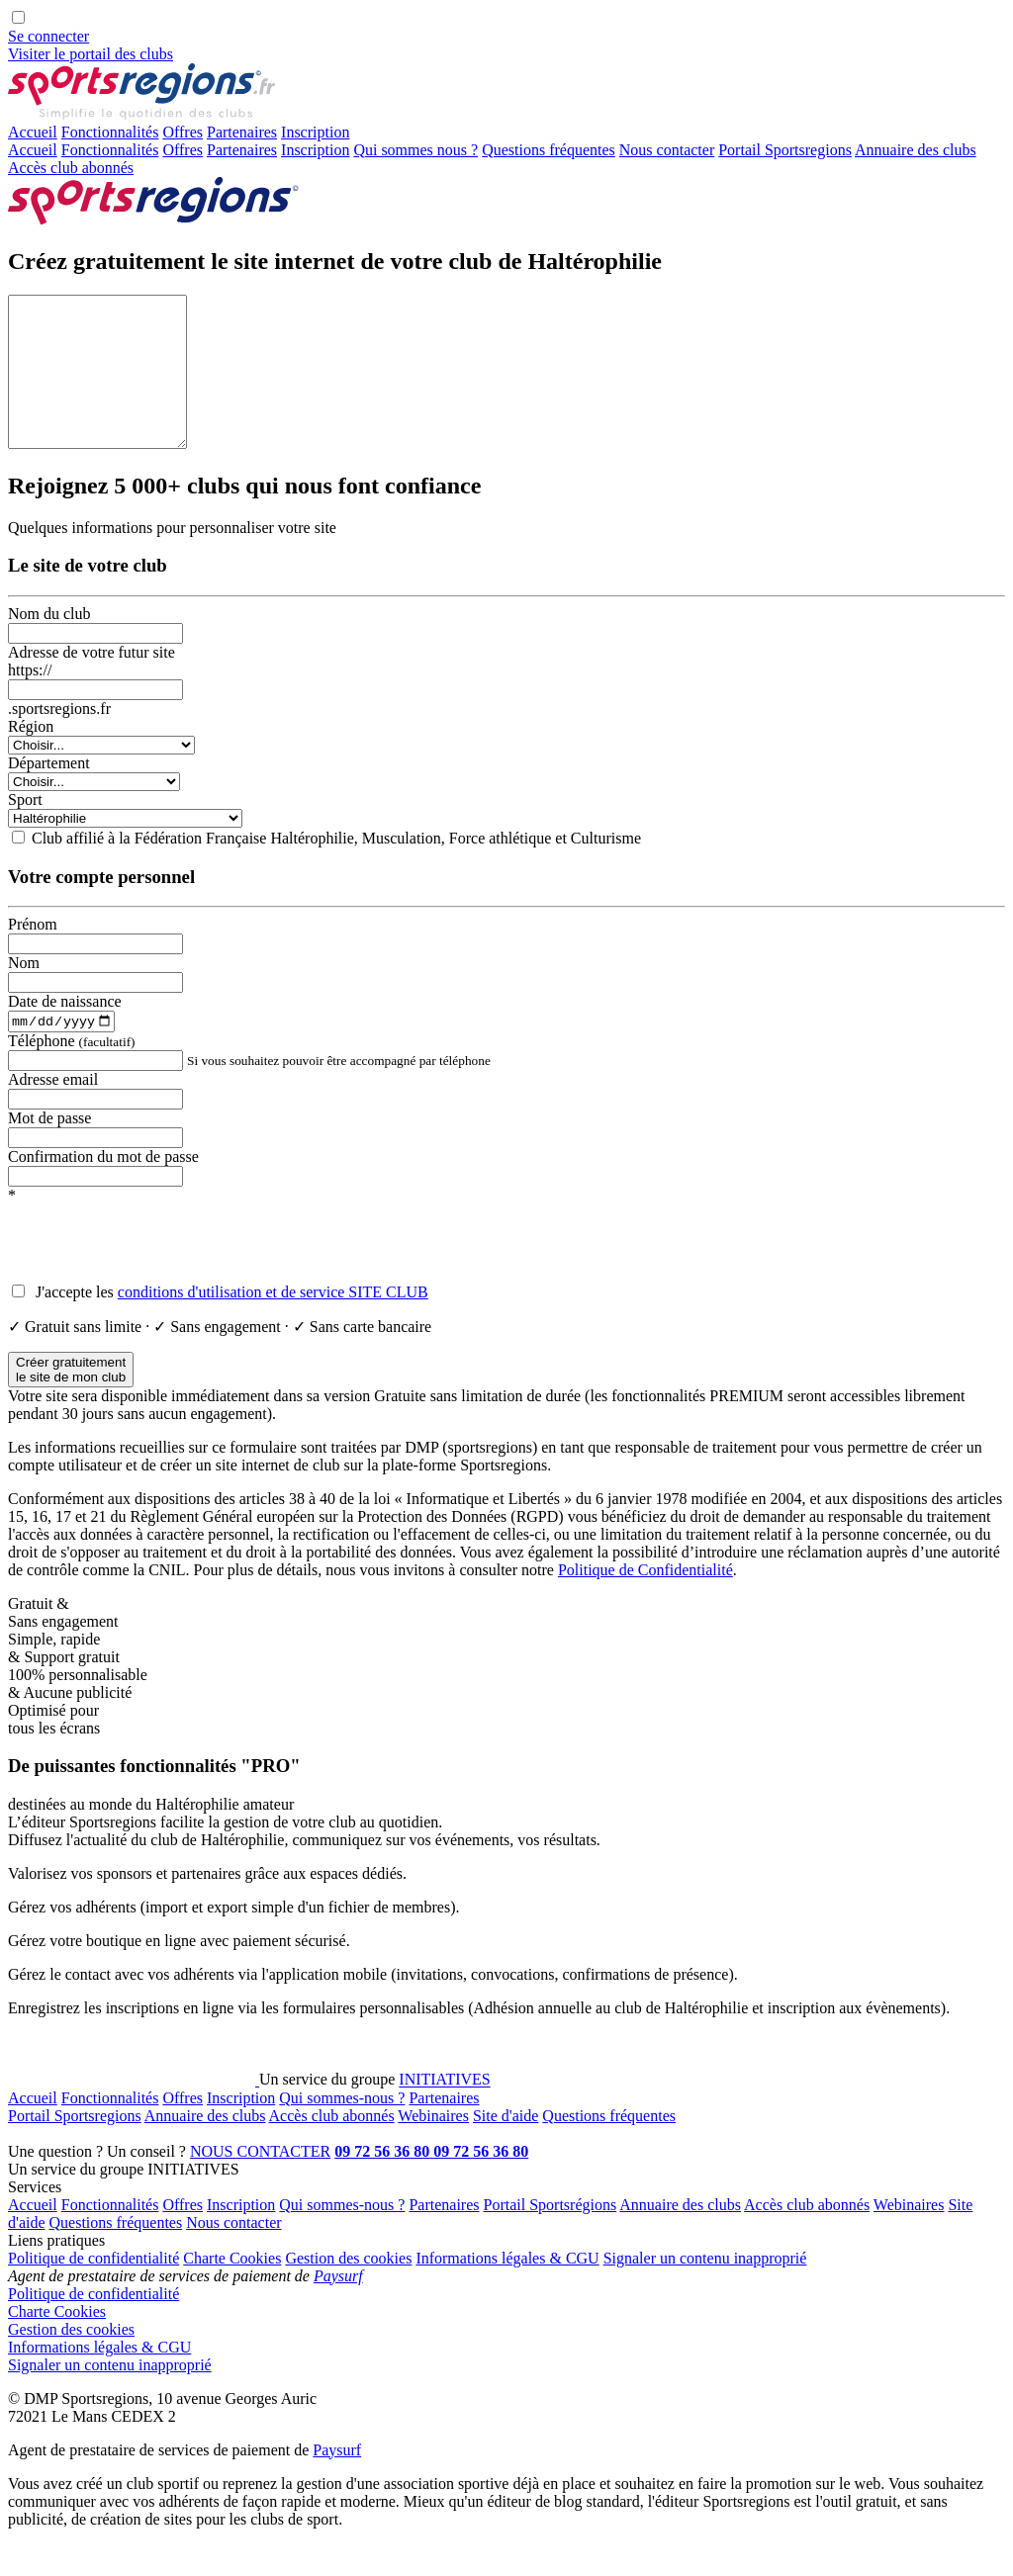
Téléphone (72, 1072)
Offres (182, 132)
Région (30, 756)
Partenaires (242, 132)
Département (49, 792)
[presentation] (158, 1274)
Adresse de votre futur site (91, 681)
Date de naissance (65, 1030)
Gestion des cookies (348, 2289)
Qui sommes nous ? (415, 149)
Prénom (32, 953)
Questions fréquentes (548, 149)
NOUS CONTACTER (260, 2183)
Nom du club (49, 643)
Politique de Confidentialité (645, 1601)
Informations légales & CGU (507, 2289)
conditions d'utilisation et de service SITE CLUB (273, 1323)
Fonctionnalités (110, 132)
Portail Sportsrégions (550, 2236)
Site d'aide (505, 2147)
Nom (24, 992)
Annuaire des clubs (915, 149)
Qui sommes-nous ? (342, 2129)
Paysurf (338, 2307)
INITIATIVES (444, 2111)
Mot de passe (49, 1149)
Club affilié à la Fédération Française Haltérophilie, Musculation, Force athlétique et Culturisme (336, 867)
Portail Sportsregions (785, 149)
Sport (25, 829)
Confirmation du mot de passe (103, 1188)
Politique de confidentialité (93, 2289)
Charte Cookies (232, 2289)
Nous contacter (666, 149)
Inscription (315, 149)
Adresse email (53, 1111)
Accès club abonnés (71, 167)
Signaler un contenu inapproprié (705, 2289)
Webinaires (433, 2147)
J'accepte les (230, 1323)
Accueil (32, 132)
